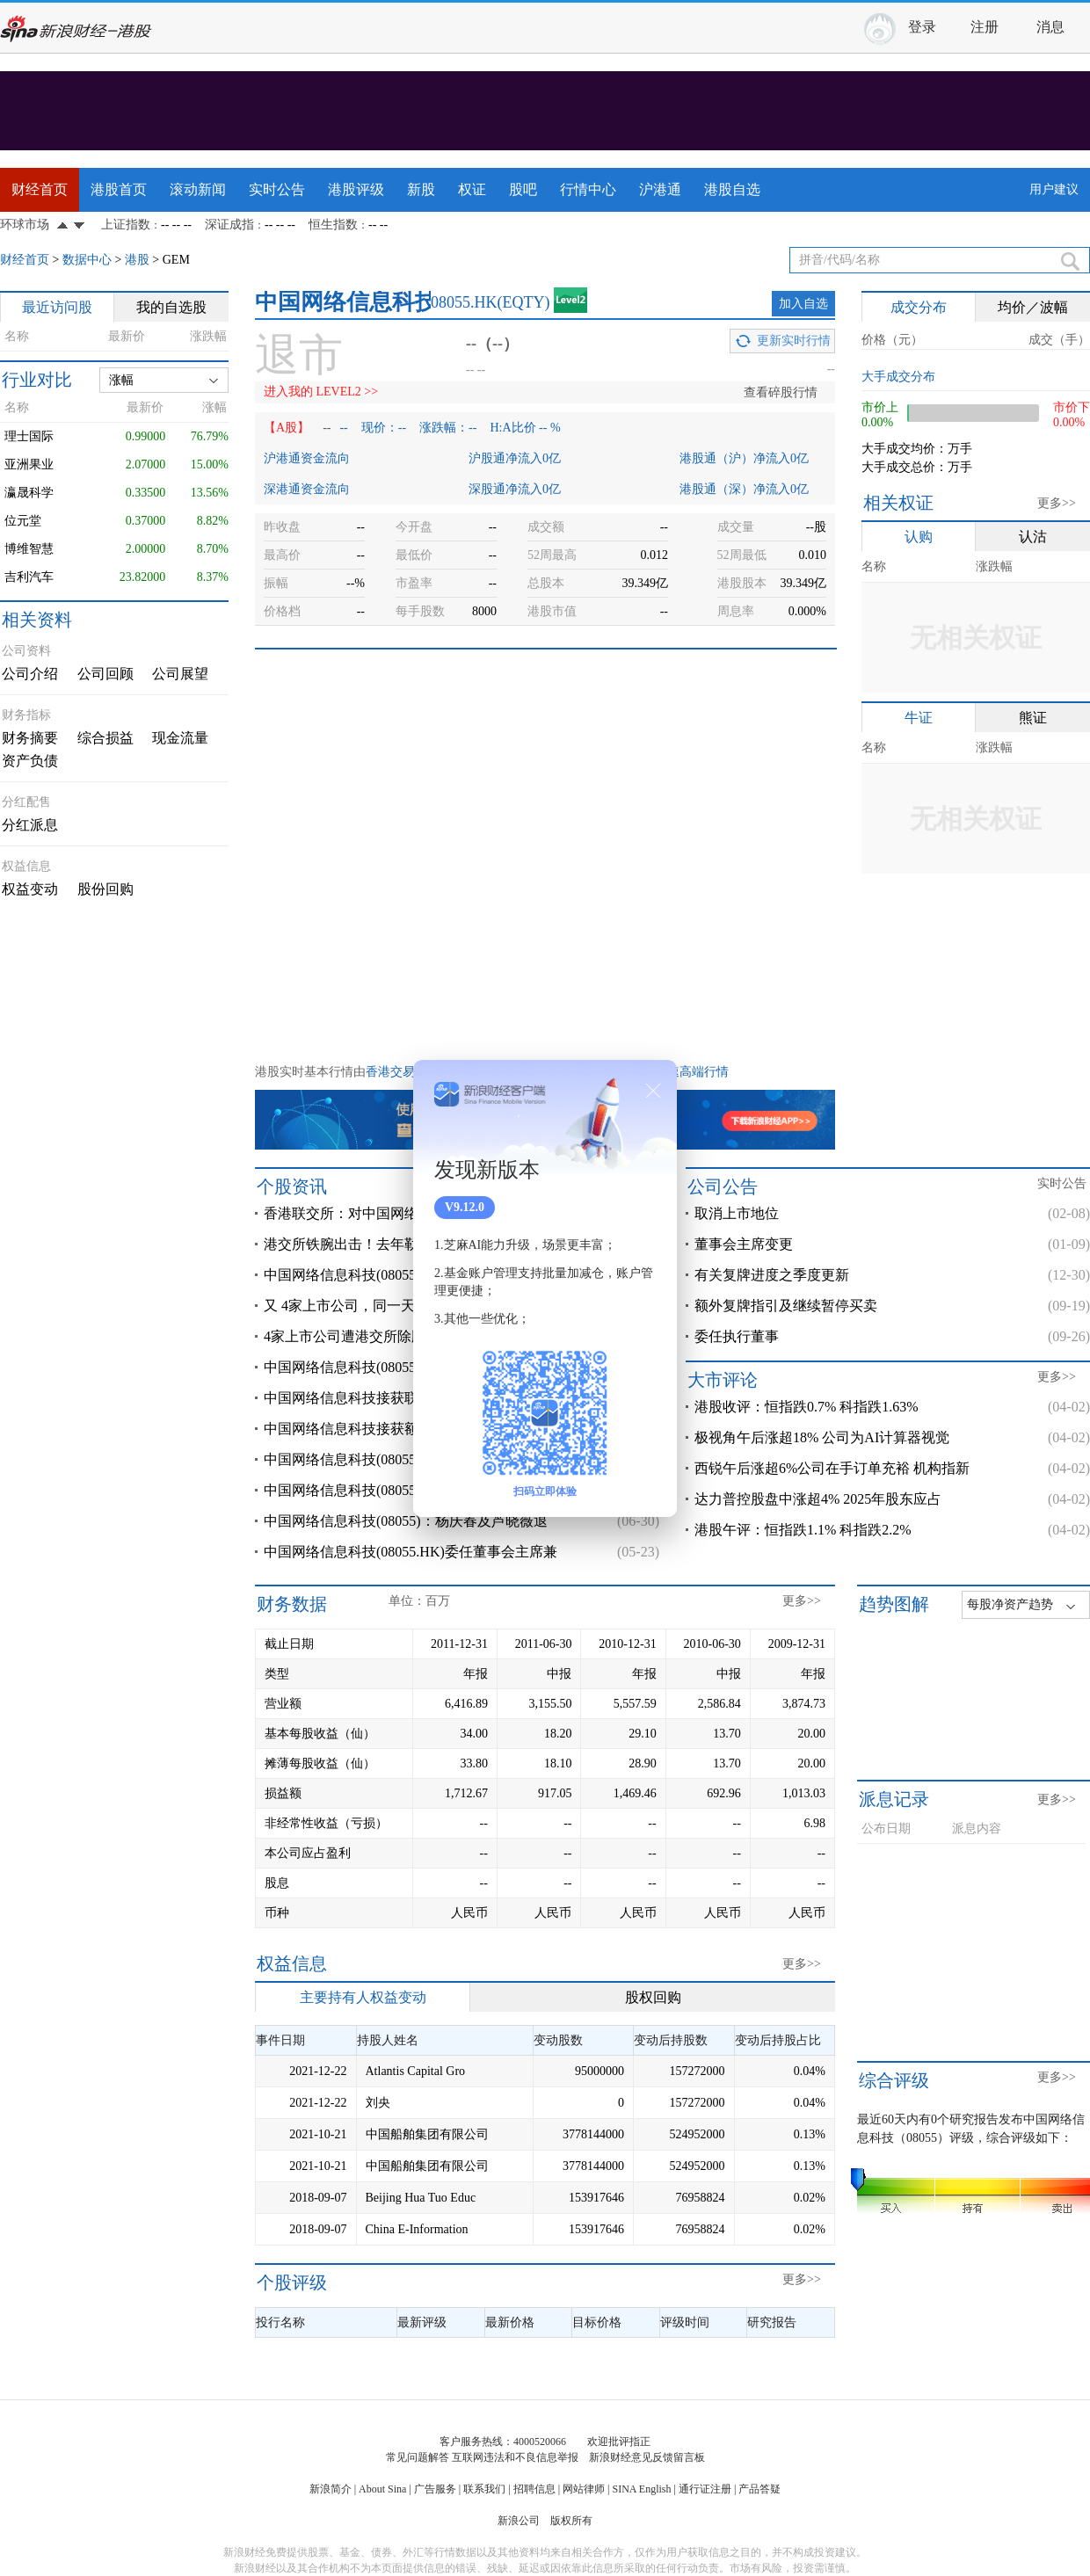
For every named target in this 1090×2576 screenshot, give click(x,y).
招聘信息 (534, 2489)
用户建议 (1054, 189)
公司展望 (180, 673)
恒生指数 (333, 224)
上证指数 (125, 224)
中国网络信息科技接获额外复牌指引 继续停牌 (406, 1428)
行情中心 (588, 189)
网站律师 (584, 2489)
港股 (137, 259)
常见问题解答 (417, 2457)
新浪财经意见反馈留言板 (647, 2457)
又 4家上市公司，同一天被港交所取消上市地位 (410, 1305)
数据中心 (87, 259)
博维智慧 (29, 548)
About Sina (382, 2489)
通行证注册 (705, 2489)
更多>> (1056, 503)
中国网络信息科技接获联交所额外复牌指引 (397, 1397)
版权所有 (571, 2520)
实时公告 (277, 189)
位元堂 (22, 520)
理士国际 (29, 436)
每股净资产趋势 (1010, 1604)
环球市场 (24, 224)
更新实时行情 (794, 340)
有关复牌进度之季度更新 (771, 1274)
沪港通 (660, 189)
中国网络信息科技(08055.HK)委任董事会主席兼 (410, 1551)
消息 (1050, 26)
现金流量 (180, 737)
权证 (472, 189)
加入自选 (803, 303)
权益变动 (30, 889)
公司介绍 (30, 673)
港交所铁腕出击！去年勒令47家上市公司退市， (411, 1244)
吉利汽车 (29, 577)
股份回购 (105, 889)
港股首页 (119, 189)
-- (327, 427)
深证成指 (229, 224)
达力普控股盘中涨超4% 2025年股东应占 (817, 1498)
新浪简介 (330, 2489)
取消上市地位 (736, 1213)
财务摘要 (30, 737)
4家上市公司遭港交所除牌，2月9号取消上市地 (408, 1336)
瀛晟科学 (29, 492)
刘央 (378, 2102)
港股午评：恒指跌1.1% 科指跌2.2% (803, 1529)
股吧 (523, 189)
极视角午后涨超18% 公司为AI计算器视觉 (821, 1437)
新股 (421, 189)
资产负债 (30, 760)
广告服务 (435, 2489)
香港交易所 (396, 1071)
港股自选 (732, 189)
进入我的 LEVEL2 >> (321, 391)
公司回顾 (105, 673)
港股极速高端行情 (679, 1071)
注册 (984, 26)
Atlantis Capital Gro (416, 2071)
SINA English (641, 2489)
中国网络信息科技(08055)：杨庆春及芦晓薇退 (406, 1520)
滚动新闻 (198, 189)
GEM (176, 259)
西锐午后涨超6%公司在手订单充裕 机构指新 (832, 1468)
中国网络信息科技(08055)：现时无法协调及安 (406, 1490)
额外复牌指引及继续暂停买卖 (785, 1305)
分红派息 (30, 824)
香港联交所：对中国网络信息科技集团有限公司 (411, 1213)
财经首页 (39, 189)
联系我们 (484, 2489)
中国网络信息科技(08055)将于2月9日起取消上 (406, 1274)
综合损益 (105, 737)
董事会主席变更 (743, 1244)
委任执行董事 (736, 1336)
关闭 (653, 1091)
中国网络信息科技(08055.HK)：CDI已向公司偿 (408, 1459)
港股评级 (356, 189)
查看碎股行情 (781, 392)
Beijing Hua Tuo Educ (421, 2197)
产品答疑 (759, 2489)
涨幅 (121, 380)
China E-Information (417, 2229)
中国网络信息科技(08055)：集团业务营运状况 (406, 1367)
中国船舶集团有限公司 (427, 2134)
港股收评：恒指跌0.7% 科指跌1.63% (806, 1406)
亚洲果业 (29, 464)
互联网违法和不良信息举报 (515, 2457)
